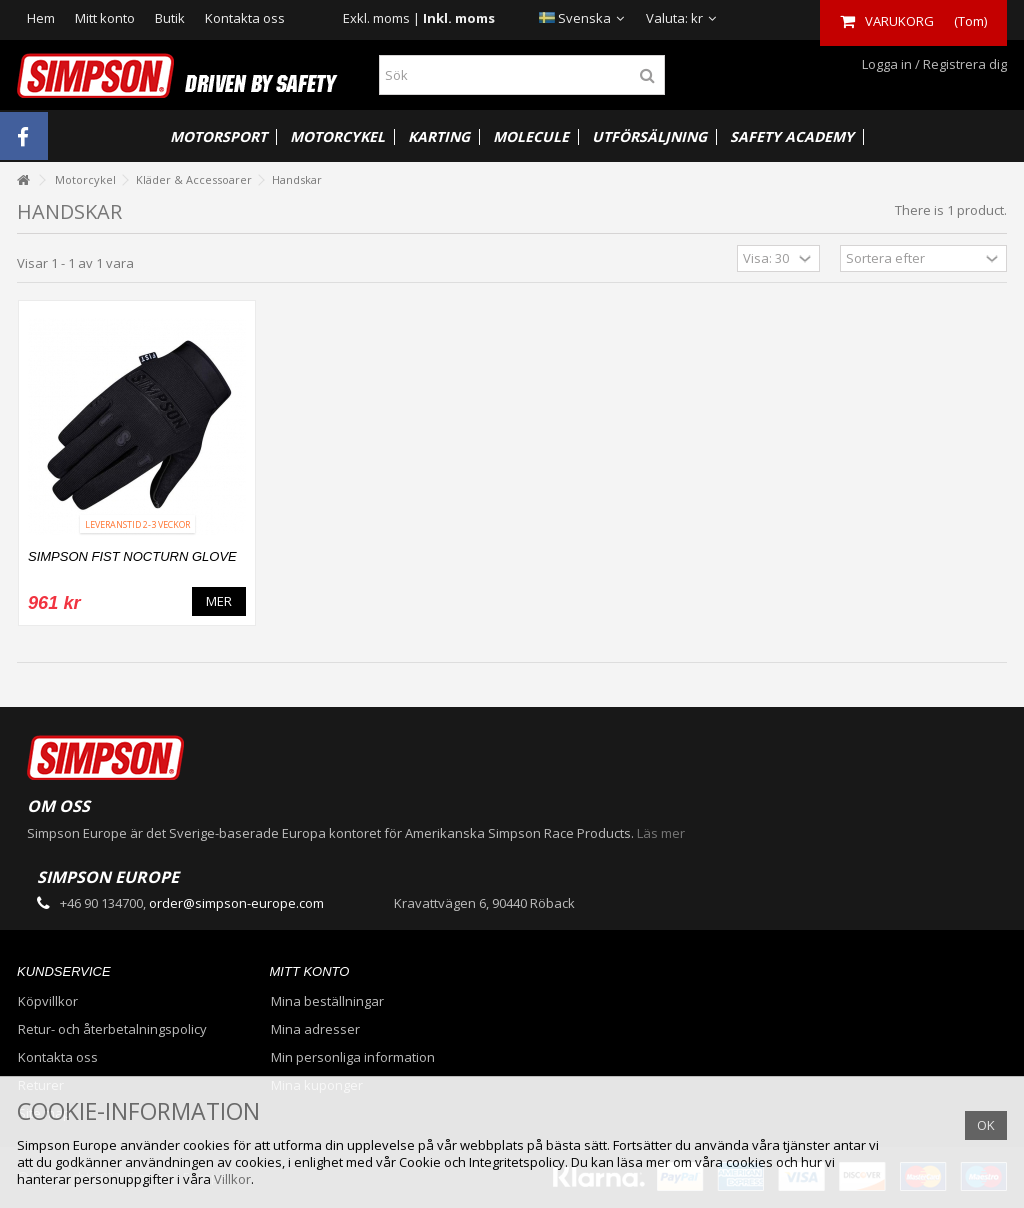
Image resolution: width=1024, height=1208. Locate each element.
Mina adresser (315, 1029)
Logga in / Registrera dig (933, 64)
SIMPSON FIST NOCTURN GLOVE (132, 556)
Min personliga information (353, 1057)
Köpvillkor (48, 1001)
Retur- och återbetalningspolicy (112, 1029)
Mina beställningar (327, 1001)
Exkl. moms (376, 18)
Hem (41, 18)
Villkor (232, 1179)
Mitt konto (105, 18)
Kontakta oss (245, 18)
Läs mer (661, 833)
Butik (170, 18)
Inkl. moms (459, 18)
